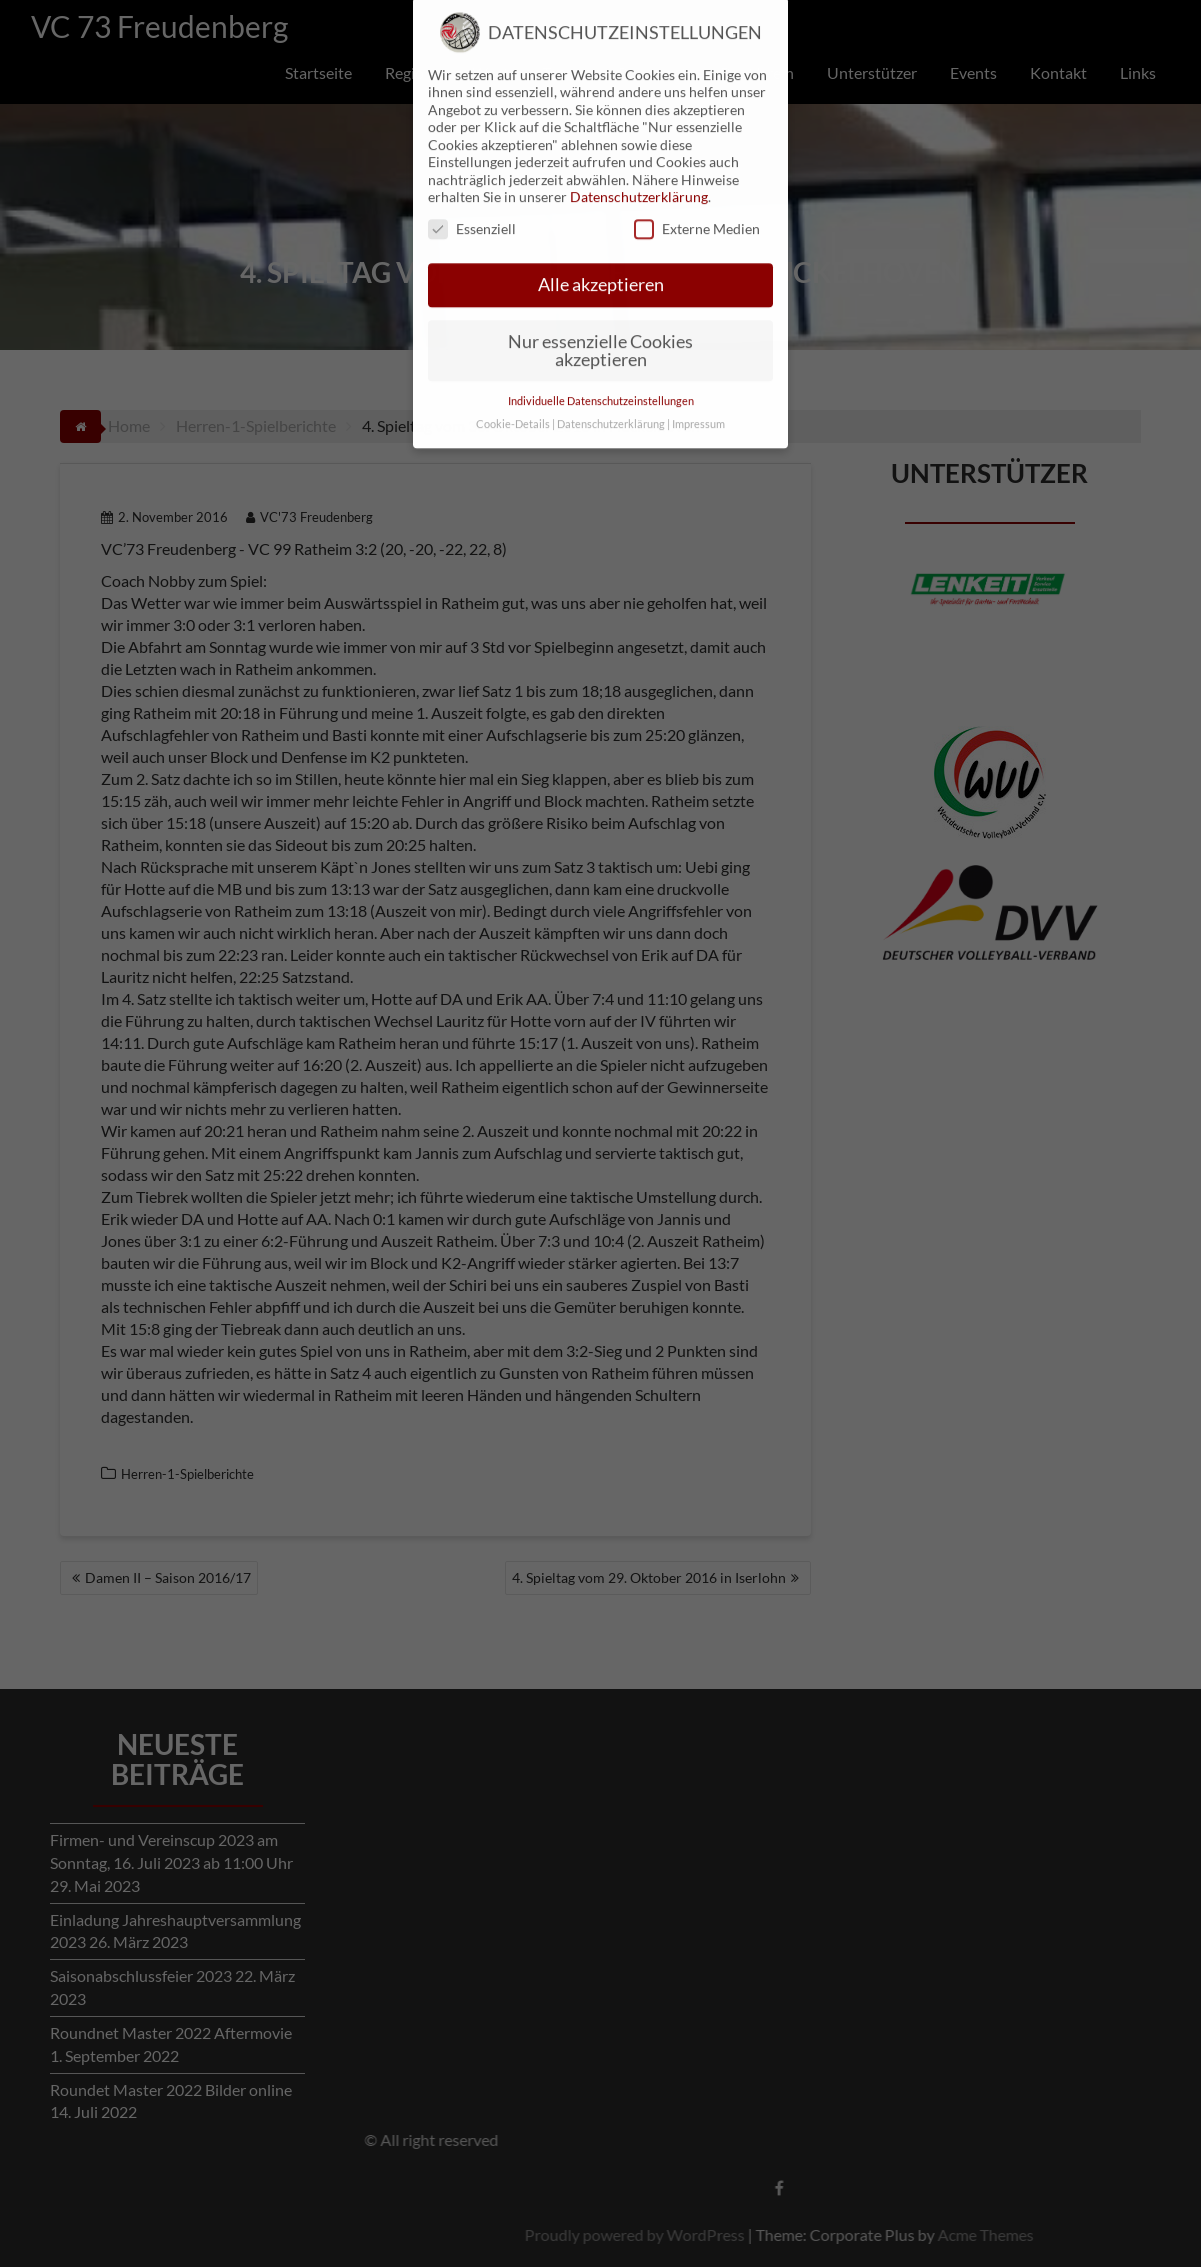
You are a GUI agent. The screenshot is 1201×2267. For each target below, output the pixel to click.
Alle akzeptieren (601, 241)
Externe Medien (697, 184)
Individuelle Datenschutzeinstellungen (601, 357)
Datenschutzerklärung (639, 152)
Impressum (698, 380)
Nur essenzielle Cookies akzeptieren (600, 306)
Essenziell (472, 184)
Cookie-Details (513, 380)
